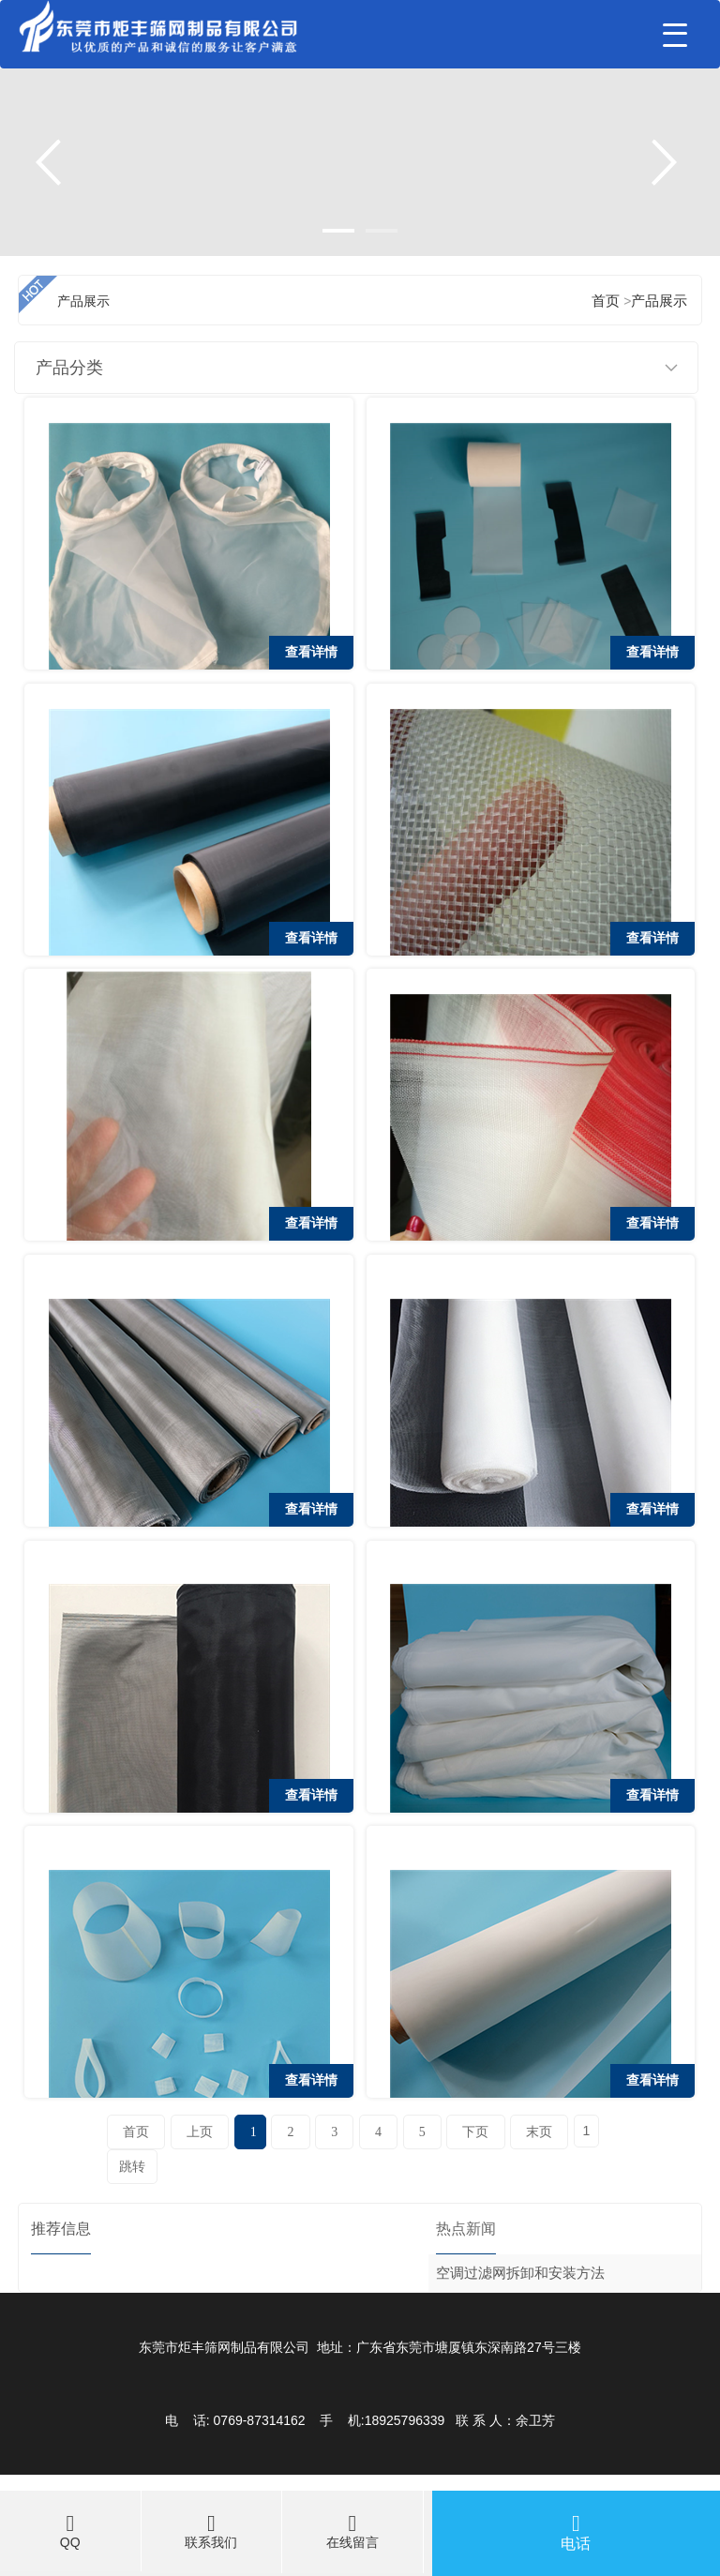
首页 (606, 301)
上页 (200, 2132)
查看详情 (311, 652)
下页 (475, 2132)
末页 (539, 2132)
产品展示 (659, 301)
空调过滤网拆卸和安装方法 (520, 2273)
